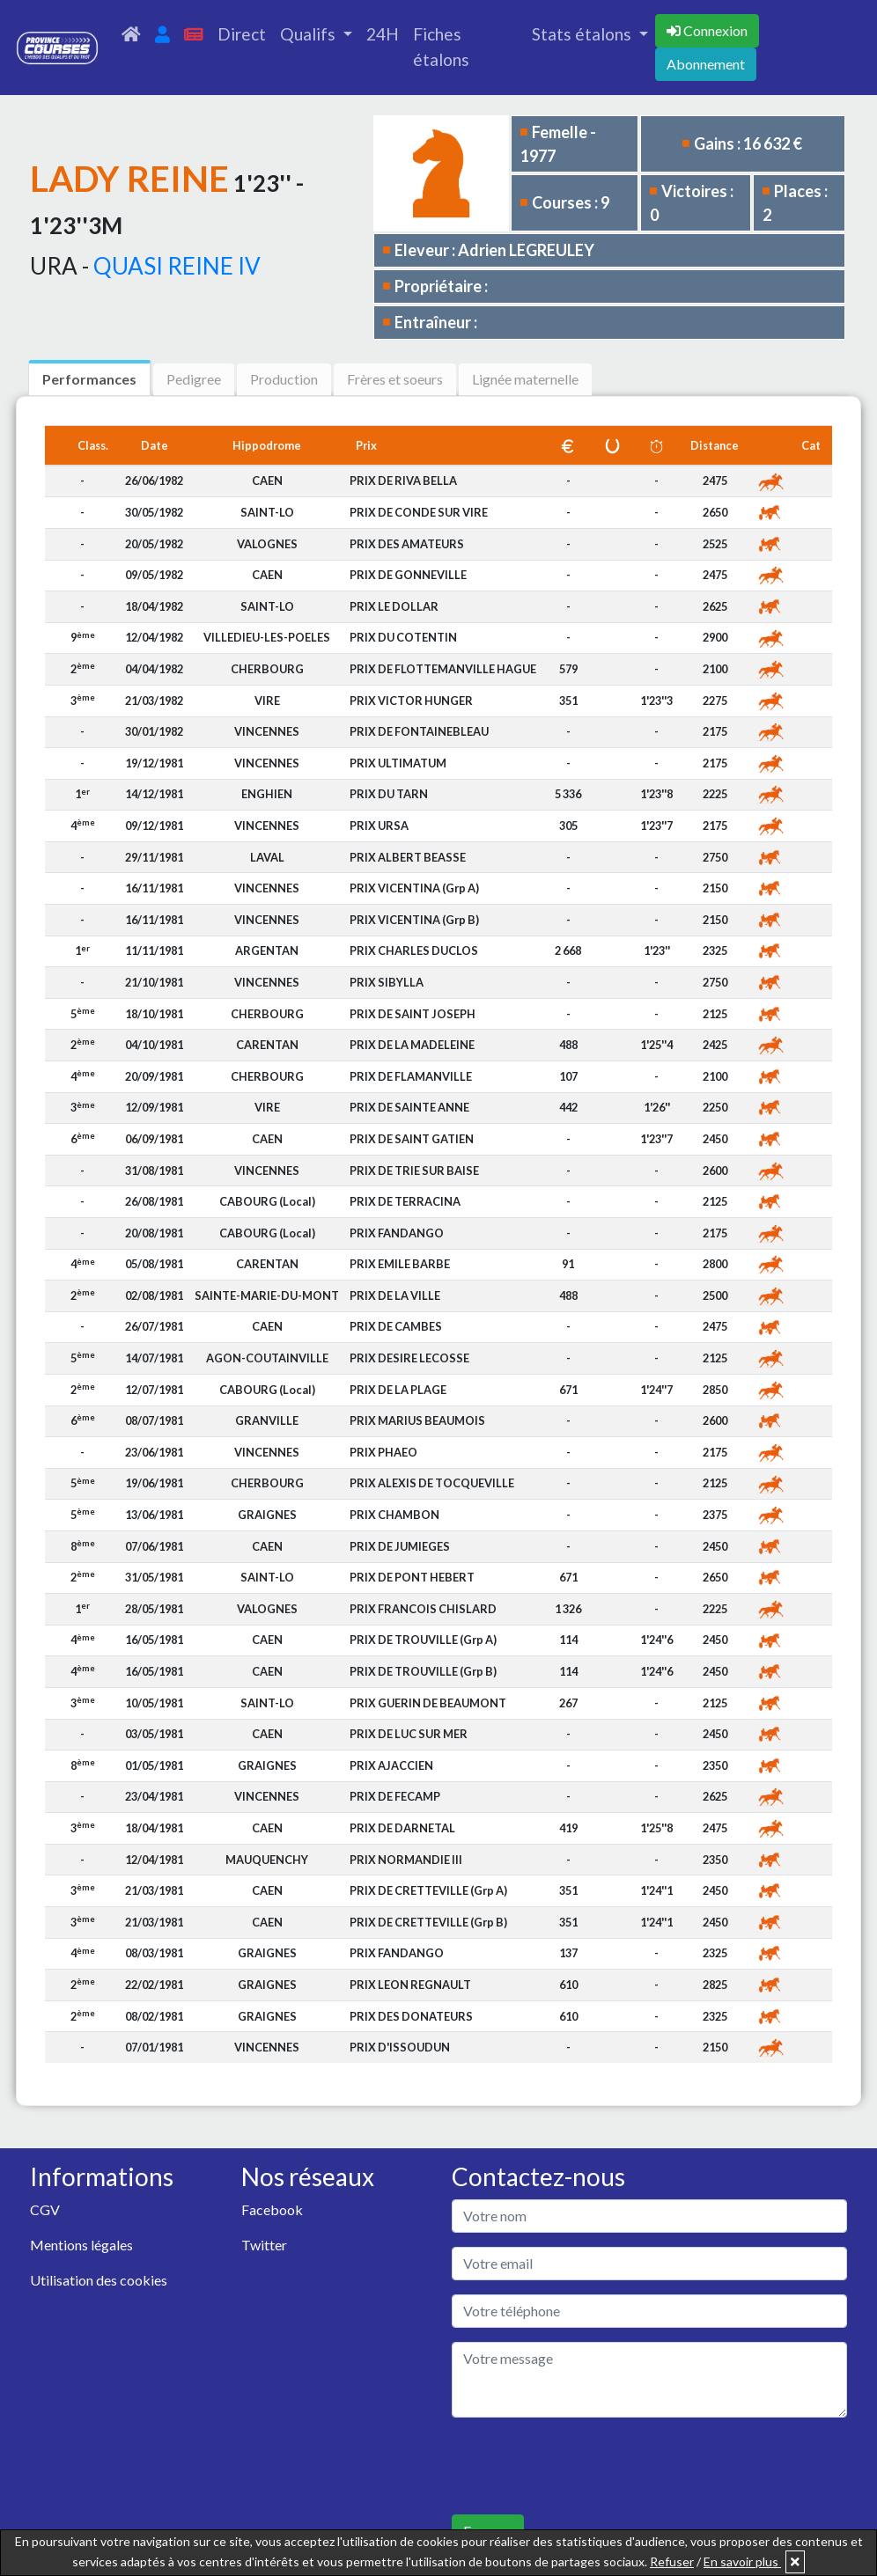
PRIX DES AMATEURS (407, 544)
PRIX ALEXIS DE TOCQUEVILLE (432, 1483)
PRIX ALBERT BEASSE (408, 857)
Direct (241, 34)
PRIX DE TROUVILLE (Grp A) (423, 1640)
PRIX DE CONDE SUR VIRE (419, 512)
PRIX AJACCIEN (391, 1765)
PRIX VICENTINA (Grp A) (414, 888)
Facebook (272, 2209)
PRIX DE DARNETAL (402, 1828)
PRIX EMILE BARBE (400, 1264)
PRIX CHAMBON (394, 1515)
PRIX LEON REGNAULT (410, 1985)
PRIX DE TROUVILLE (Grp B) (423, 1671)
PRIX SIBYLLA (387, 982)
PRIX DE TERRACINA (405, 1201)
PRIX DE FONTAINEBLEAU (419, 731)
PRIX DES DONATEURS (411, 2016)
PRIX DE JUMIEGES (400, 1546)
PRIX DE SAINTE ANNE (409, 1107)
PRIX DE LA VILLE (395, 1295)
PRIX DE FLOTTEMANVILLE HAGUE (443, 669)
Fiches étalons (441, 47)
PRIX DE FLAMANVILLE (411, 1076)
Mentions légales (81, 2244)
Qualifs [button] (309, 34)
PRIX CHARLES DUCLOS (414, 950)
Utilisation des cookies (98, 2279)
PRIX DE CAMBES (396, 1326)
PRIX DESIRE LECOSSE (409, 1358)
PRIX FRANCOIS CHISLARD (423, 1609)
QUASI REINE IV (177, 266)
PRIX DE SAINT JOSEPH (412, 1014)
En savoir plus (742, 2561)
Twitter (264, 2244)
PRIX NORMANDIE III (406, 1860)
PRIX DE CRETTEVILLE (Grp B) (428, 1922)
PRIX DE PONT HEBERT (412, 1577)
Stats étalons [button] (583, 34)
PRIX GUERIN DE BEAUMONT (428, 1703)
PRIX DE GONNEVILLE (408, 575)
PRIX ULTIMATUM (398, 763)
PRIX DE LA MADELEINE (412, 1045)
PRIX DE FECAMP (395, 1796)
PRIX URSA (379, 825)
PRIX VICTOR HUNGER (411, 701)
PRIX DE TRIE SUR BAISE (414, 1170)
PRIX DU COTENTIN (403, 637)
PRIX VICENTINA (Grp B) (414, 920)
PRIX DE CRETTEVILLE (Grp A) (428, 1890)
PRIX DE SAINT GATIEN (412, 1139)
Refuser (672, 2561)
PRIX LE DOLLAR (394, 606)
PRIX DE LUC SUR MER (409, 1734)
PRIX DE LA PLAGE (398, 1390)
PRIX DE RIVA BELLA (403, 480)
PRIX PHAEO (383, 1452)
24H (382, 34)
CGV (45, 2209)
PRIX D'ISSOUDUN (400, 2047)
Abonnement (706, 63)
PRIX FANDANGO (397, 1233)
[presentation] (585, 2466)
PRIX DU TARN (389, 794)
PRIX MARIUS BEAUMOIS (417, 1420)
